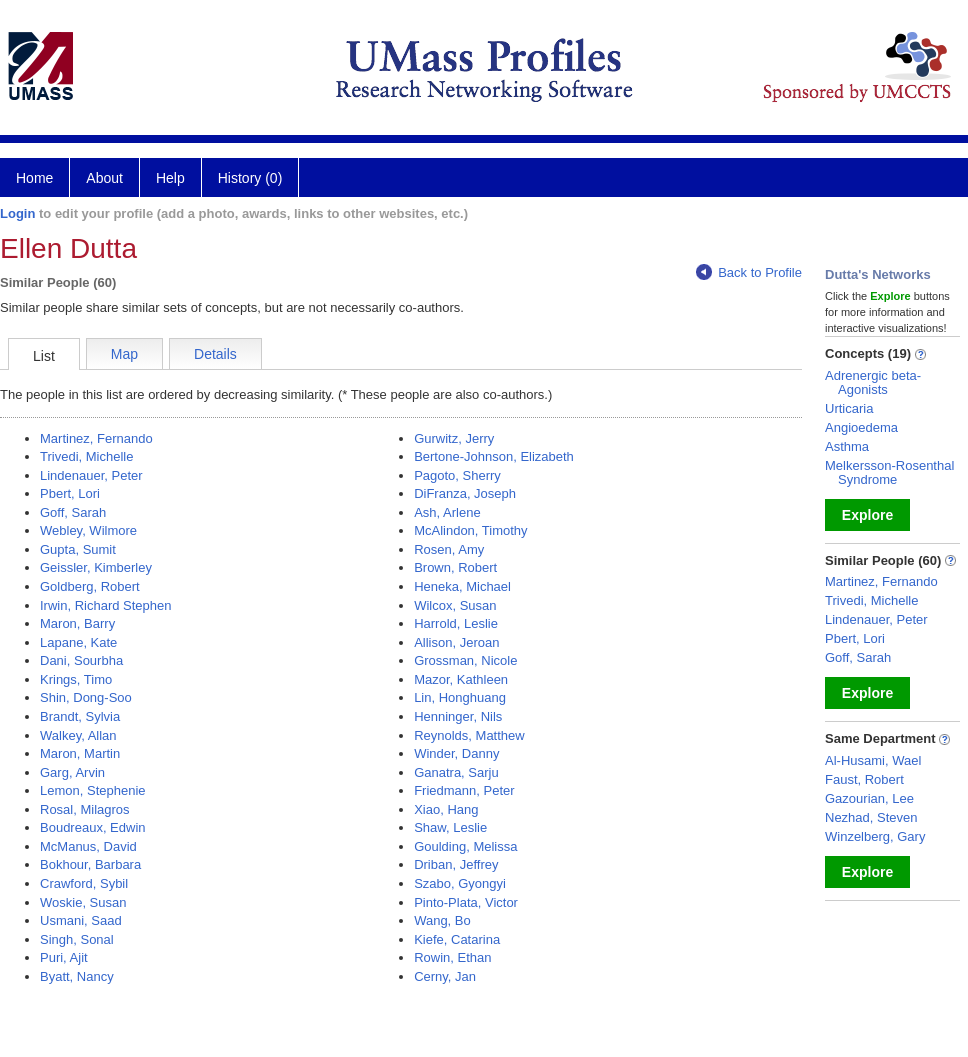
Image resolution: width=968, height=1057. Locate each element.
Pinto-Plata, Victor (466, 902)
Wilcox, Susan (455, 605)
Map (124, 354)
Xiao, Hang (446, 809)
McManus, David (88, 846)
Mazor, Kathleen (461, 679)
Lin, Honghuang (460, 697)
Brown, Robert (455, 567)
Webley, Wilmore (88, 530)
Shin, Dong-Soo (86, 697)
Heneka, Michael (462, 586)
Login (17, 213)
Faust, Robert (864, 779)
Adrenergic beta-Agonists (873, 382)
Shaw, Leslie (450, 827)
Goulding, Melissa (465, 846)
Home (34, 178)
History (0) (250, 178)
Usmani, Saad (81, 920)
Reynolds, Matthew (469, 735)
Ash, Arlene (447, 512)
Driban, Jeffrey (456, 864)
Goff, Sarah (73, 512)
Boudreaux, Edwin (93, 827)
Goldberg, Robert (90, 586)
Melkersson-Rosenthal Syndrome (889, 472)
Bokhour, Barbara (90, 864)
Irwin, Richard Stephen (106, 605)
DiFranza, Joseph (465, 493)
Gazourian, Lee (869, 798)
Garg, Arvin (72, 772)
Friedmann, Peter (464, 790)
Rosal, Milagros (85, 809)
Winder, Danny (456, 753)
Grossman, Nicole (465, 660)
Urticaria (849, 408)
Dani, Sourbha (81, 660)
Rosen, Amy (449, 549)
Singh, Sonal (77, 939)
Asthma (847, 446)
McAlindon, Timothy (470, 530)
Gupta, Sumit (78, 549)
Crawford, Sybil (84, 883)
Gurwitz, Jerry (454, 438)
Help (170, 178)
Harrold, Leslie (456, 623)
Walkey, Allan (78, 735)
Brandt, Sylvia (80, 716)
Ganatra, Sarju (456, 772)
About (104, 178)
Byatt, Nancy (77, 976)
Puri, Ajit (64, 957)
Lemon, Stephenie (93, 790)
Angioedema (861, 427)
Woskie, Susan (83, 902)
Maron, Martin (80, 753)
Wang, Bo (442, 920)
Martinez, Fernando (96, 438)
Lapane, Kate (78, 642)
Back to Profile (749, 272)
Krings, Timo (76, 679)
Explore (867, 515)
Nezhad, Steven (871, 817)
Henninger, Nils (458, 716)
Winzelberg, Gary (875, 836)
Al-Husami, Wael (873, 760)
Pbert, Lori (70, 493)
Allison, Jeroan (456, 642)
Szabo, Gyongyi (460, 883)
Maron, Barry (77, 623)
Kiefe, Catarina (457, 939)
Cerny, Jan (445, 976)
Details (215, 354)
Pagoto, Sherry (457, 475)
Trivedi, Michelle (86, 456)
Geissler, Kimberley (96, 567)
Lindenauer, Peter (91, 475)
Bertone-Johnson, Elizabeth (494, 456)
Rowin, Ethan (452, 957)
